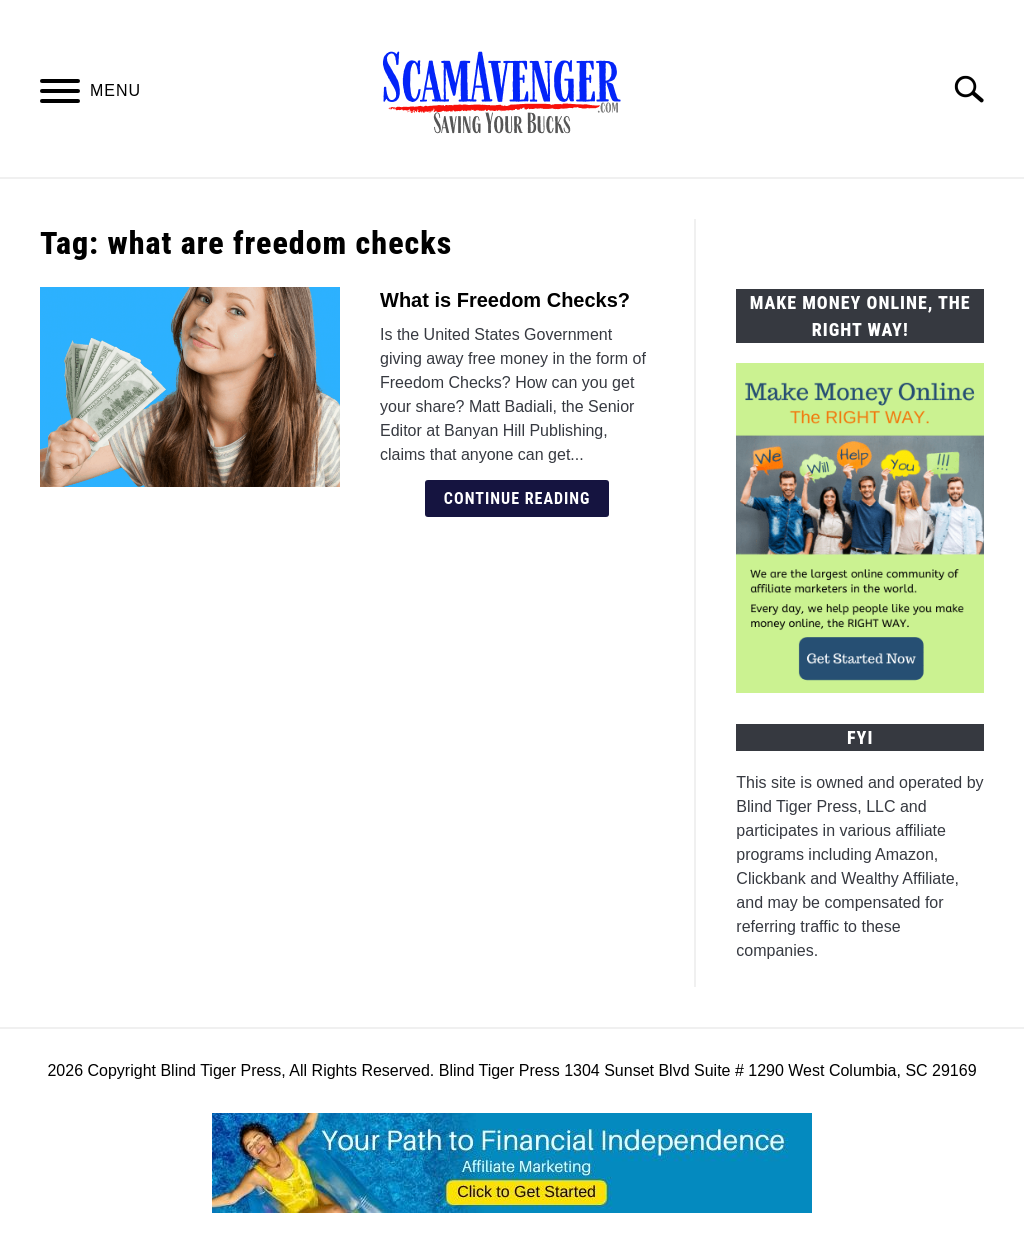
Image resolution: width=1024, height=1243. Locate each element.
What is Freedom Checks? (505, 300)
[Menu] (60, 94)
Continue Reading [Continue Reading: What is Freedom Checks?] (517, 498)
